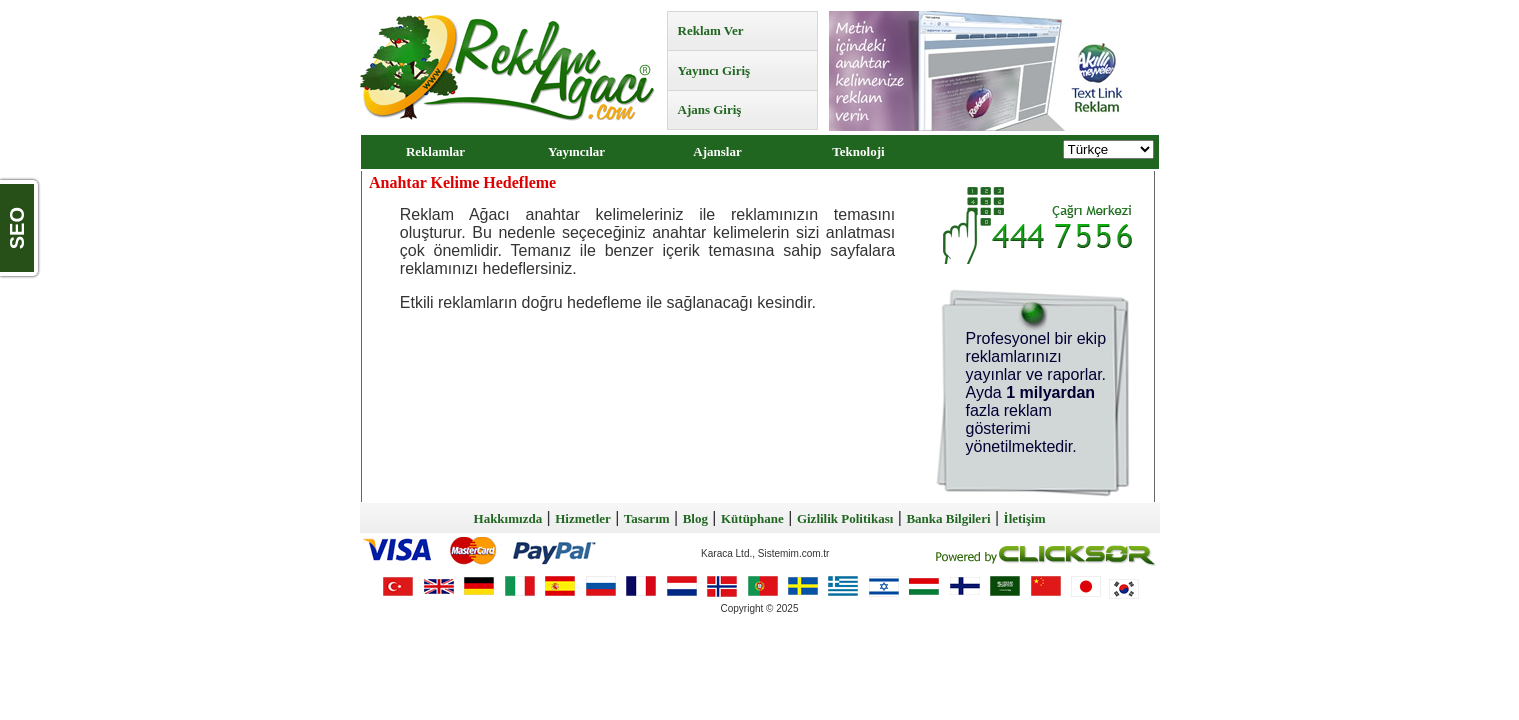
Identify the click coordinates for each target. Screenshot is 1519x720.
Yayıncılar (576, 151)
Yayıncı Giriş (714, 70)
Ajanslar (717, 151)
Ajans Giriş (710, 109)
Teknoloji (858, 151)
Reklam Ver (711, 30)
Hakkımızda (508, 518)
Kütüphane (752, 518)
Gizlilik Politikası (845, 518)
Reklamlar (435, 151)
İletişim (1025, 518)
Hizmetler (583, 518)
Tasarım (647, 518)
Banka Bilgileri (948, 518)
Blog (695, 518)
